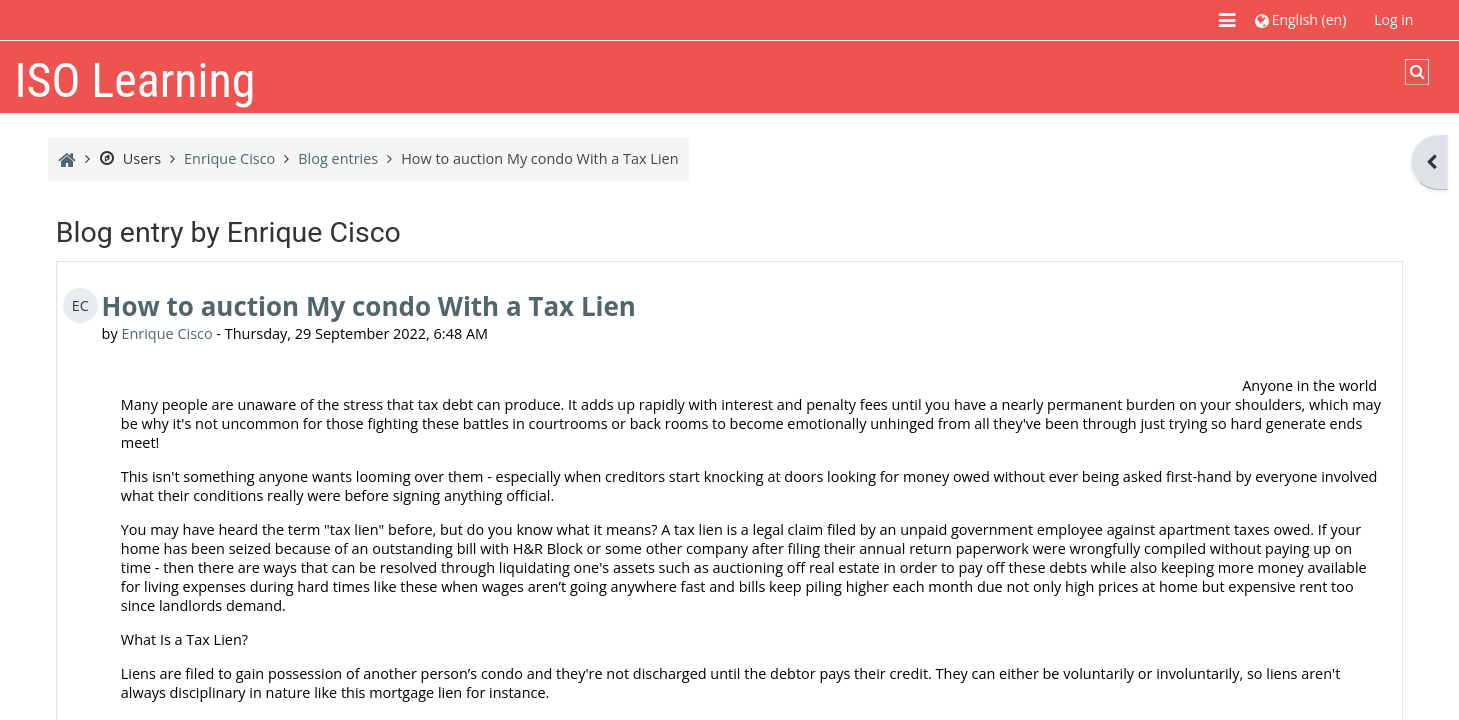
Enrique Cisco (166, 333)
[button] (1300, 19)
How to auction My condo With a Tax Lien (369, 306)
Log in (1393, 19)
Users (130, 158)
